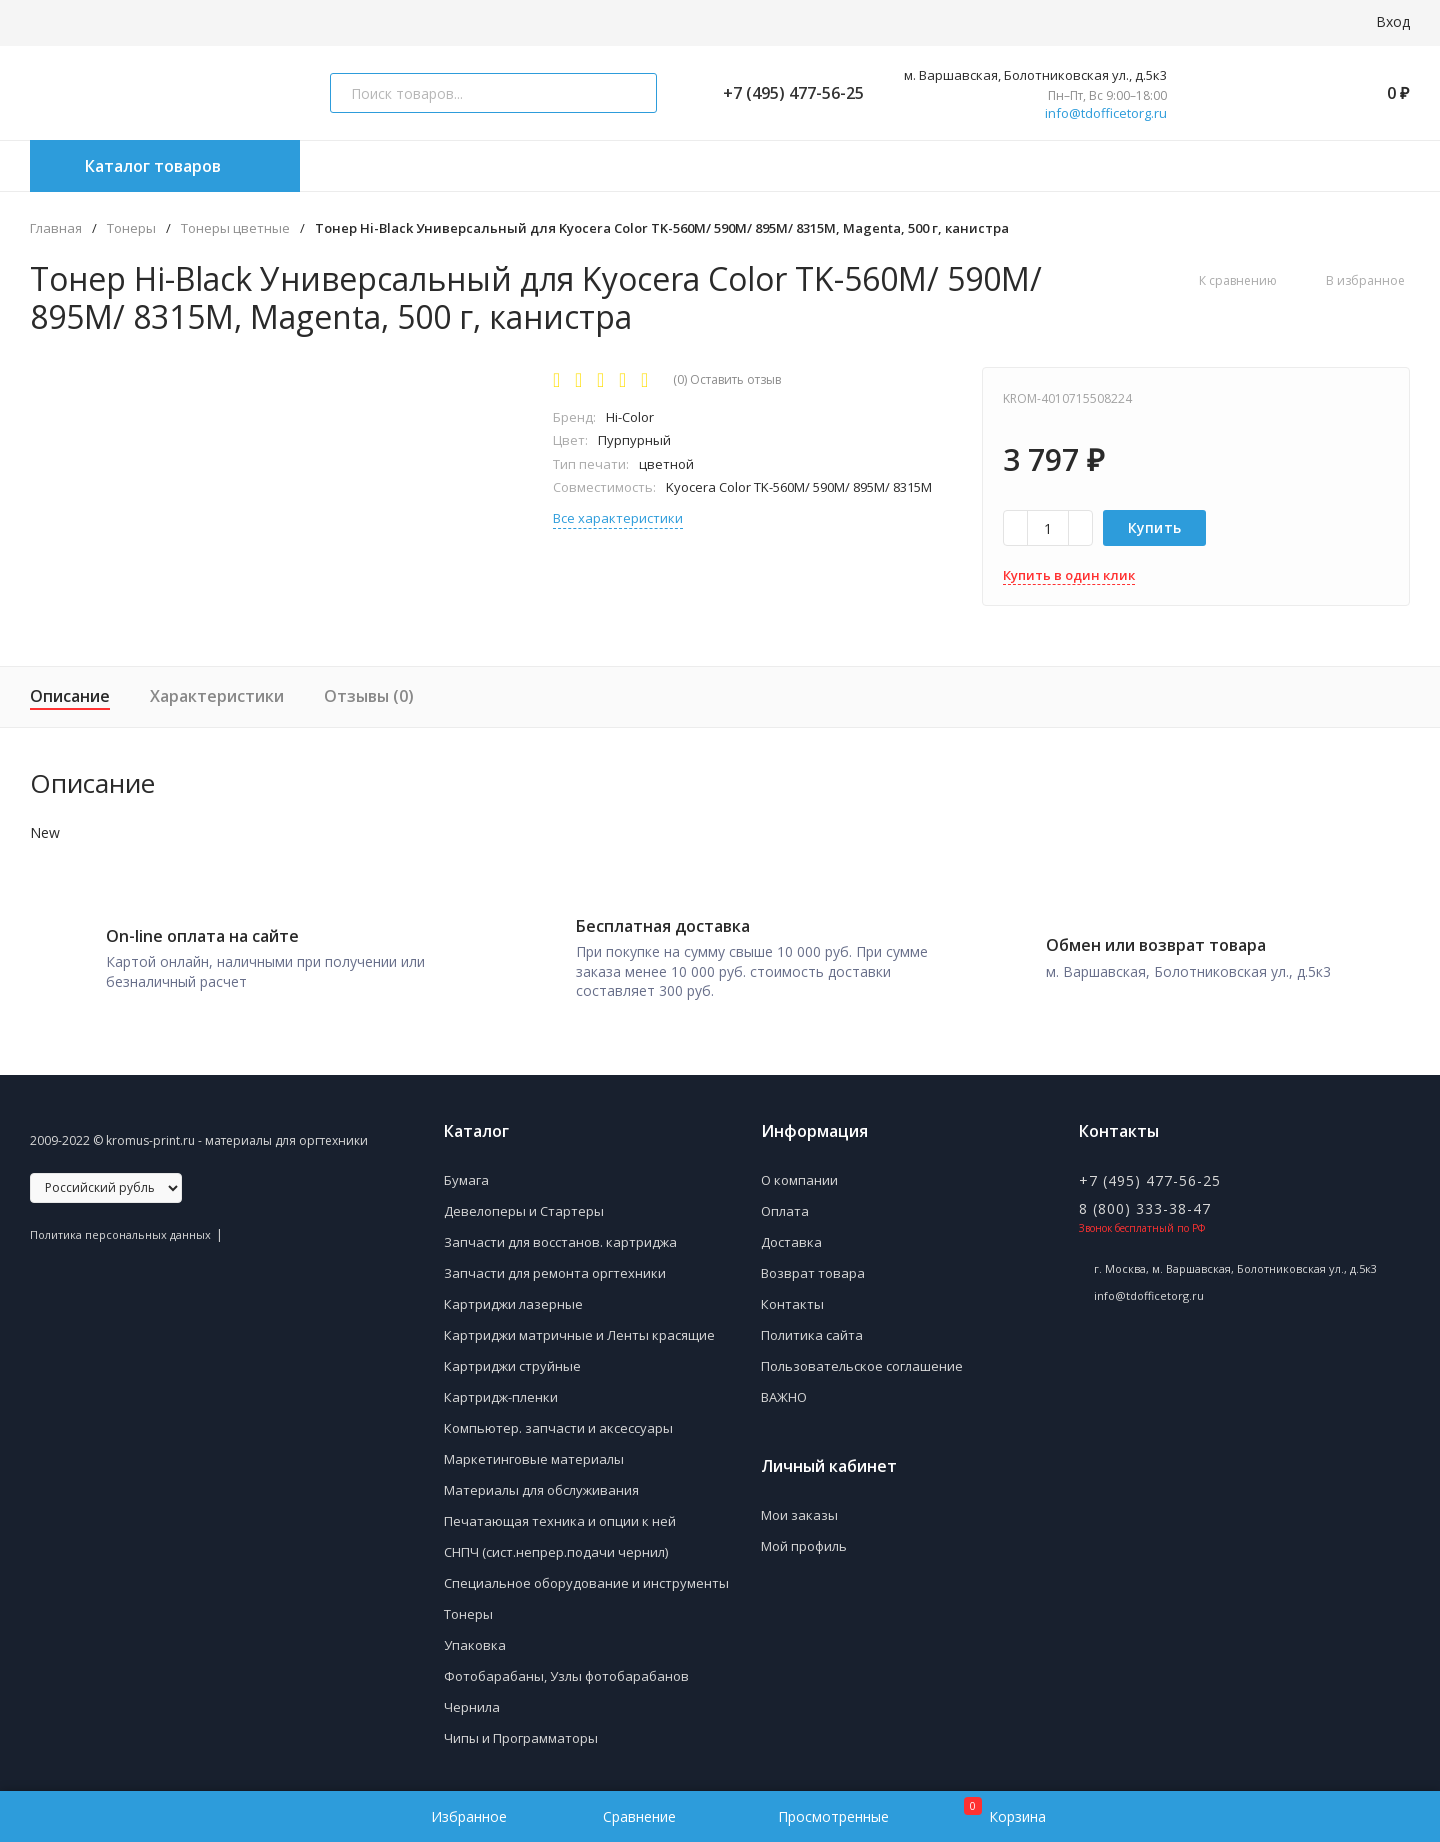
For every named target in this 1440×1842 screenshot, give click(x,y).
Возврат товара (813, 1269)
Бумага (466, 1176)
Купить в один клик (1069, 575)
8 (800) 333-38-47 (1145, 1204)
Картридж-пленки (501, 1393)
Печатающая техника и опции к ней (560, 1517)
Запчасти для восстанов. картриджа (560, 1238)
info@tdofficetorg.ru (1106, 113)
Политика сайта (812, 1331)
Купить (1155, 527)
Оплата (785, 1207)
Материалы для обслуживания (541, 1486)
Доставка (791, 1238)
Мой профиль (804, 1542)
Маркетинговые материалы (534, 1455)
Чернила (472, 1703)
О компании (799, 1176)
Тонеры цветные (235, 228)
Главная (56, 228)
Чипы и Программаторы (521, 1734)
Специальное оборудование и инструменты (586, 1579)
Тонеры (131, 228)
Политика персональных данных (120, 1230)
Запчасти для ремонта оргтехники (555, 1269)
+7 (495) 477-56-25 (785, 93)
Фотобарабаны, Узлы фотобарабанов (566, 1672)
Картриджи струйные (512, 1362)
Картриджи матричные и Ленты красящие (579, 1331)
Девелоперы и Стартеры (524, 1207)
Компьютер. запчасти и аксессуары (558, 1424)
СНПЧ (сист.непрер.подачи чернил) (556, 1548)
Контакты (792, 1300)
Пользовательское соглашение (862, 1362)
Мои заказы (799, 1511)
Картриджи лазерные (513, 1300)
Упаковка (475, 1641)
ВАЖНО (784, 1393)
